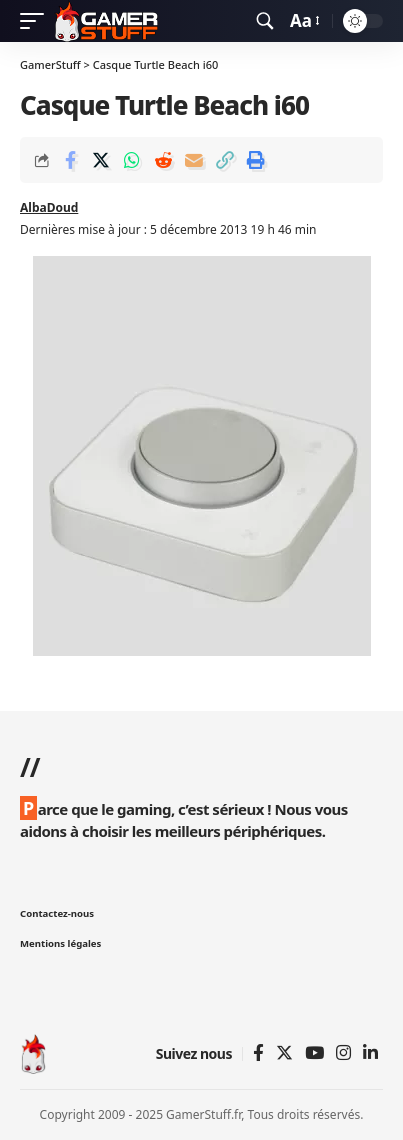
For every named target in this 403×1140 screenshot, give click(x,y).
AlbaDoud (49, 207)
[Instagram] (343, 1053)
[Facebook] (258, 1053)
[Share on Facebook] (70, 160)
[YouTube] (314, 1053)
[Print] (256, 160)
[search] (265, 21)
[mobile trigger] (37, 21)
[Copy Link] (225, 160)
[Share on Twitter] (101, 160)
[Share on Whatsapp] (132, 160)
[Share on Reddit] (163, 160)
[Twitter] (284, 1053)
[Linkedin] (370, 1053)
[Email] (194, 160)
